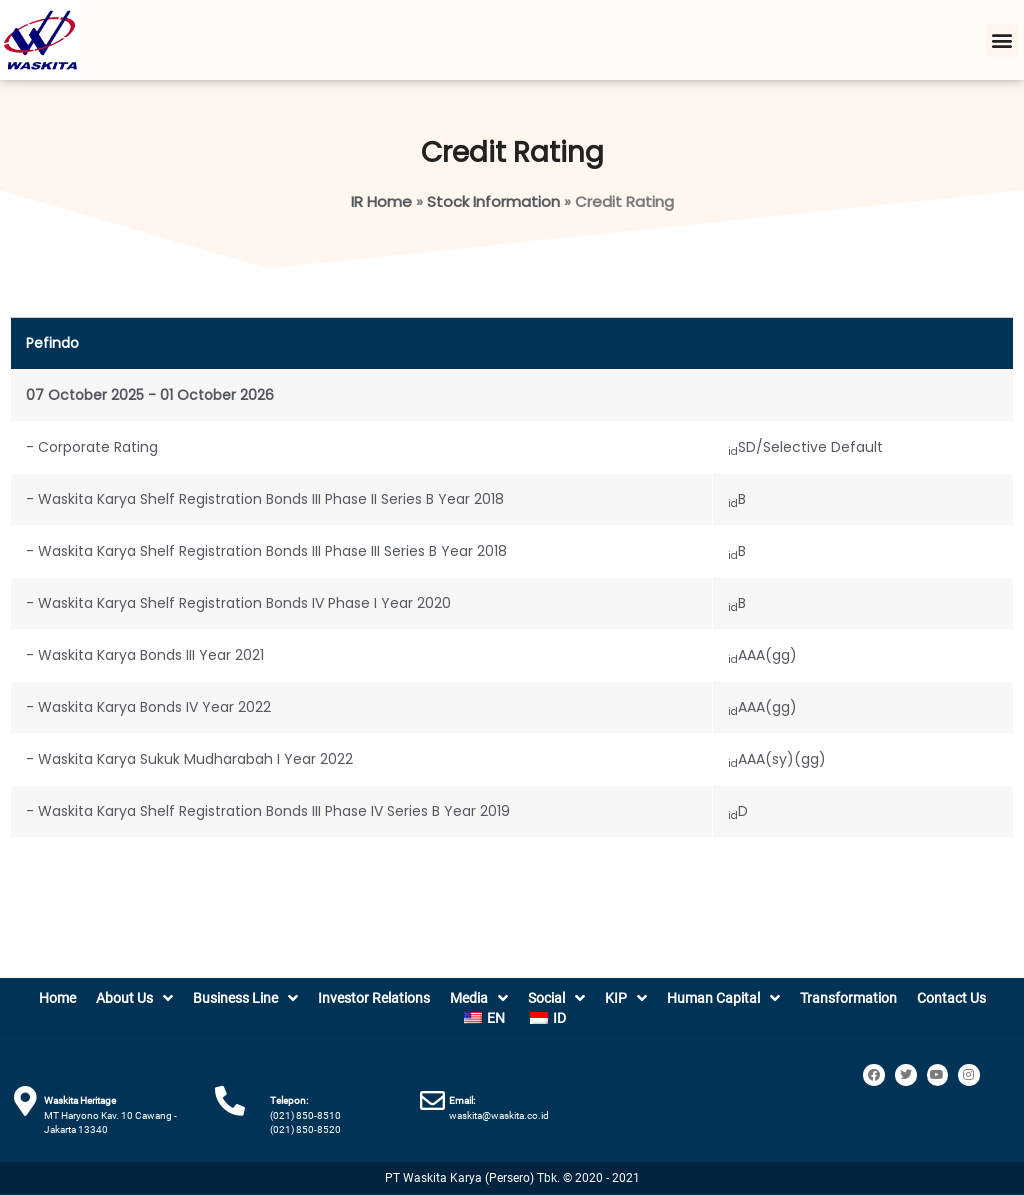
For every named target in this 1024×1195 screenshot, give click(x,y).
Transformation (848, 998)
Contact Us (951, 998)
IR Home (381, 201)
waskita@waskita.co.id (499, 1115)
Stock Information (493, 201)
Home (57, 998)
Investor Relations (374, 998)
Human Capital (723, 998)
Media (479, 998)
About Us (134, 998)
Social (556, 998)
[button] (1002, 40)
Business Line (245, 998)
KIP (626, 998)
